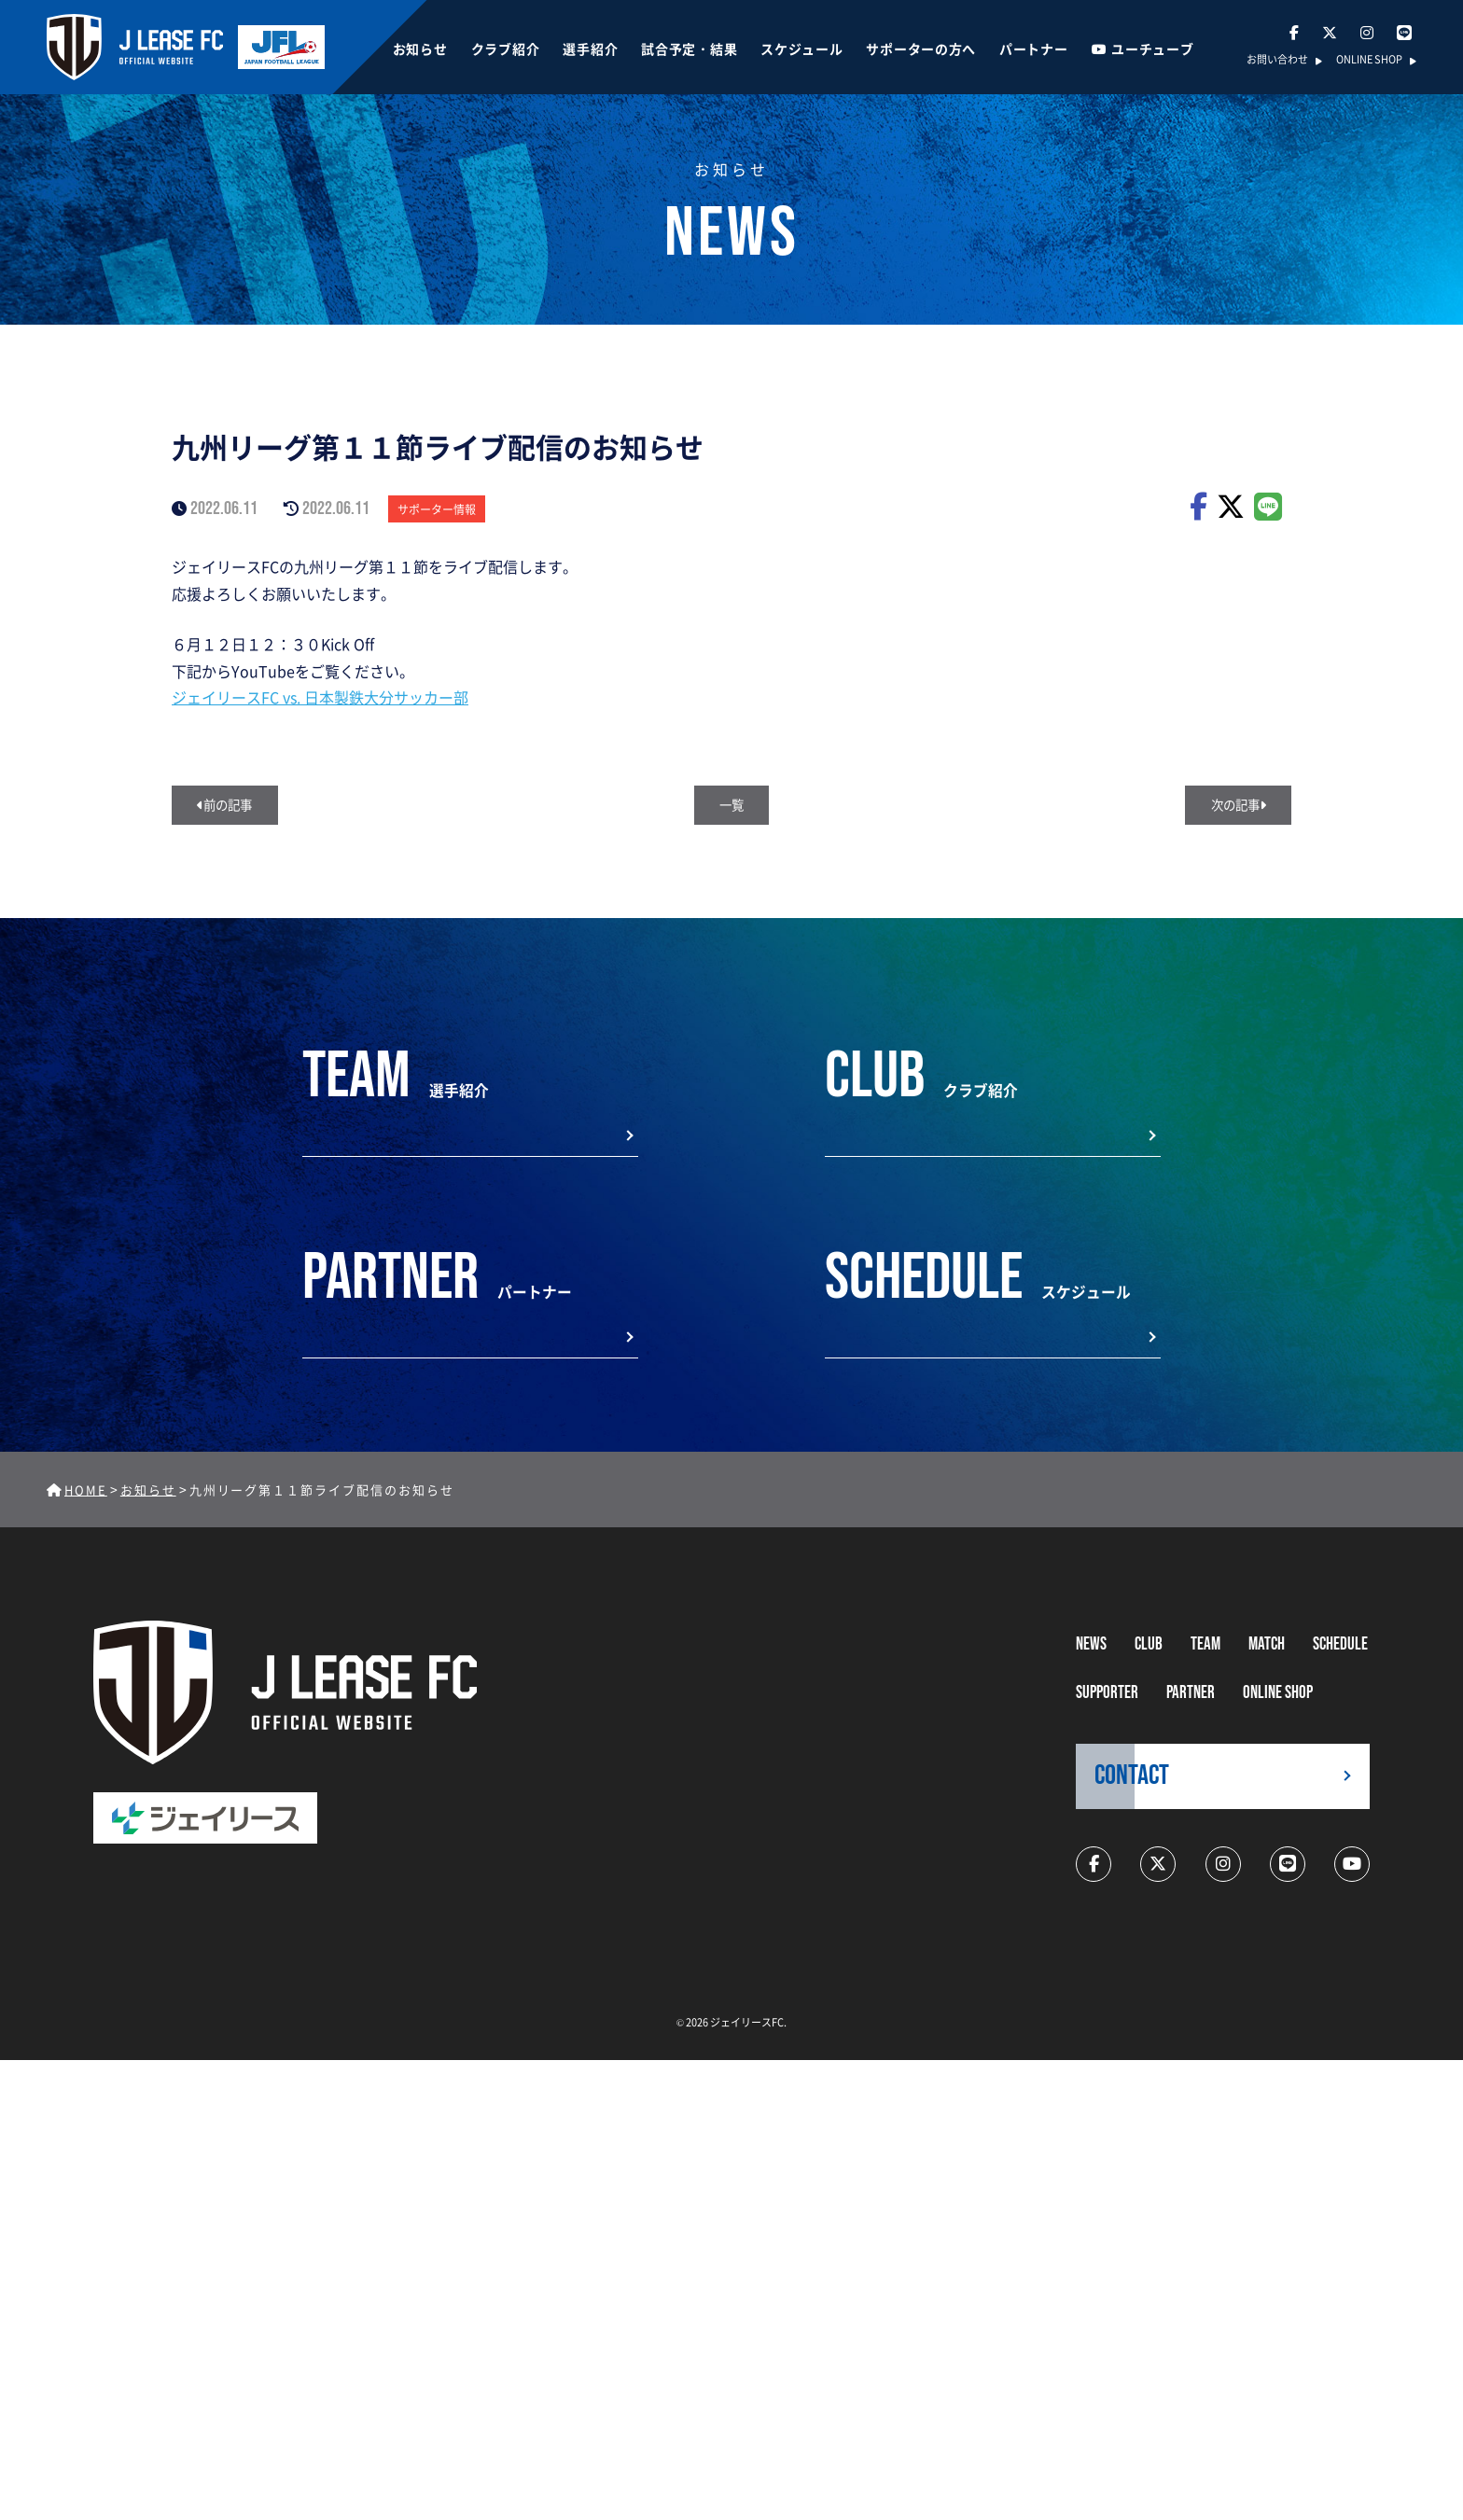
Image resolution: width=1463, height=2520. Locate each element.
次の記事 (1234, 806)
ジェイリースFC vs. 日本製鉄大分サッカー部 (320, 697)
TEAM (1205, 1658)
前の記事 (229, 806)
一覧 (731, 806)
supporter (1107, 1707)
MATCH (1266, 1658)
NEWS (1091, 1658)
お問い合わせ (1277, 60)
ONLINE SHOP (1369, 60)
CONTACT (1131, 1790)
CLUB (1149, 1658)
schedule (1340, 1658)
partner (1190, 1707)
